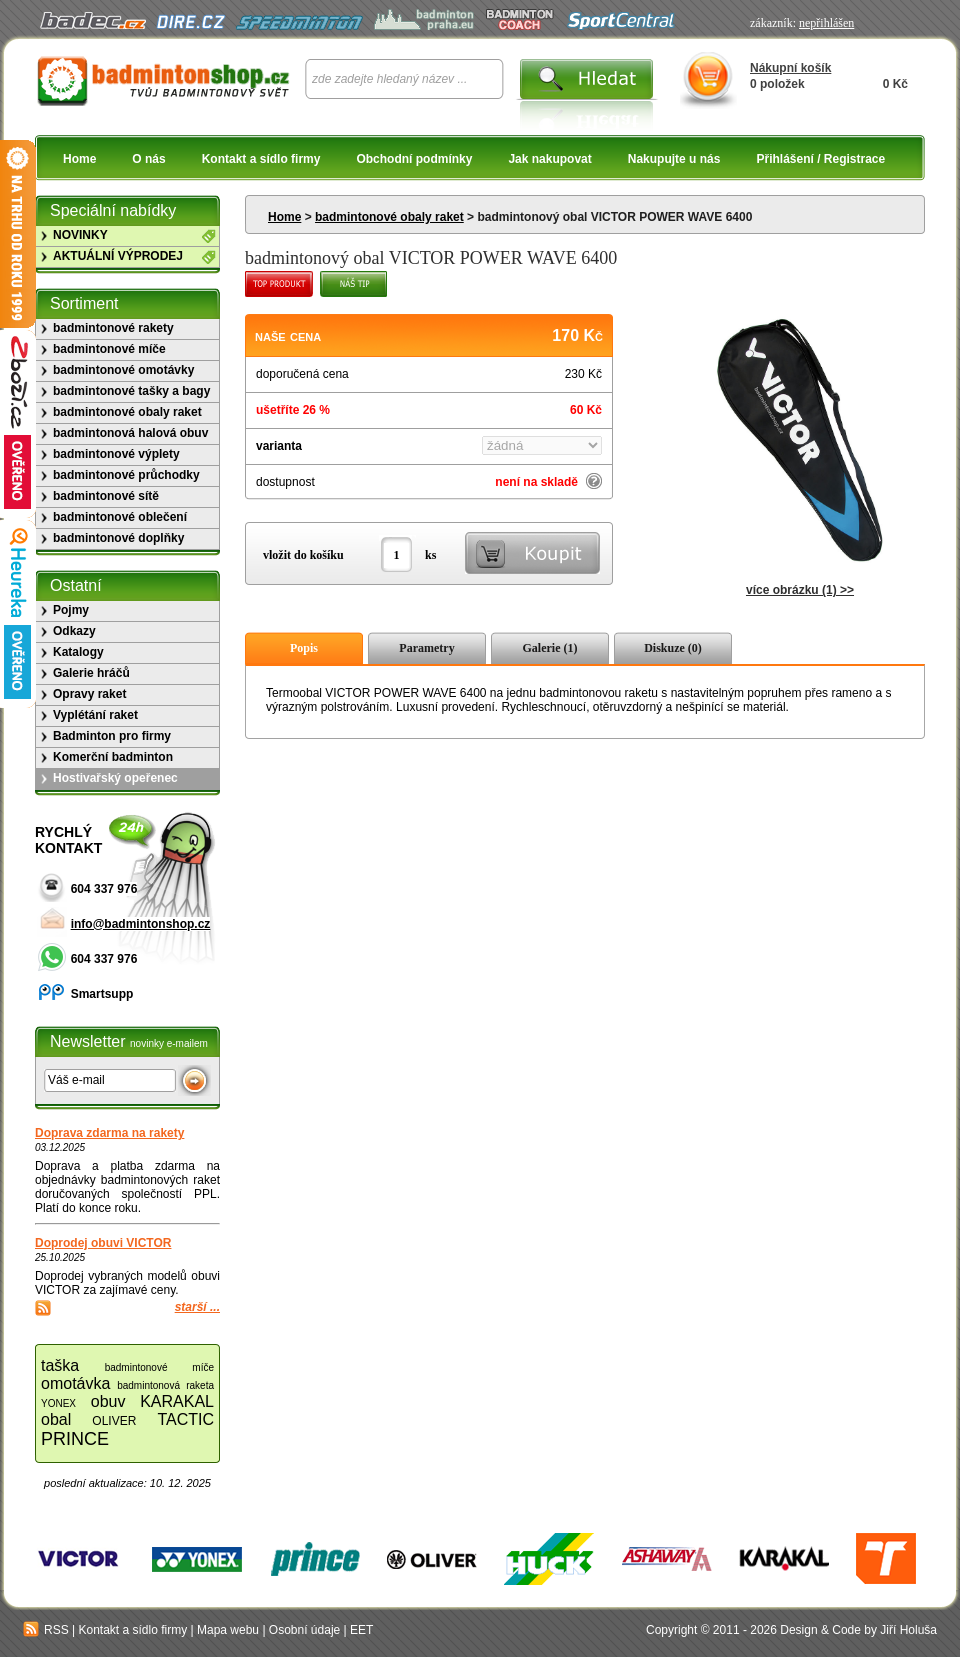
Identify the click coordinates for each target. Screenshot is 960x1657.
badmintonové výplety (116, 454)
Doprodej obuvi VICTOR (103, 1243)
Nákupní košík (790, 68)
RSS (46, 1630)
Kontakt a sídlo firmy (261, 159)
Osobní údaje (304, 1630)
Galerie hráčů (91, 673)
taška (60, 1365)
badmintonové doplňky (118, 538)
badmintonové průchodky (126, 475)
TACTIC (185, 1419)
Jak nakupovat (549, 159)
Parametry (426, 648)
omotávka (75, 1383)
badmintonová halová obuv (130, 433)
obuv (108, 1401)
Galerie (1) (550, 648)
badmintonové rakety (113, 328)
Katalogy (78, 652)
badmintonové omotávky (123, 370)
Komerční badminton (113, 757)
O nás (148, 159)
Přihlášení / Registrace (820, 159)
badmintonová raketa (165, 1385)
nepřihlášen (826, 23)
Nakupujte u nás (674, 159)
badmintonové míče (109, 349)
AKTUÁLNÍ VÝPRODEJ (118, 256)
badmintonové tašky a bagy (131, 391)
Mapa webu (228, 1630)
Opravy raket (89, 694)
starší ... (197, 1307)
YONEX (58, 1403)
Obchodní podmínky (414, 159)
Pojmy (71, 610)
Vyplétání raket (95, 715)
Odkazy (74, 631)
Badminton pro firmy (112, 736)
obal (56, 1419)
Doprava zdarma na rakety (109, 1133)
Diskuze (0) (673, 648)
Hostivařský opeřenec (115, 778)
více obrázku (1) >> (800, 590)
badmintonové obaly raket (389, 217)
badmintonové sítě (106, 496)
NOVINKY (80, 235)
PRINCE (75, 1439)
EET (361, 1630)
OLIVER (114, 1421)
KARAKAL (177, 1401)
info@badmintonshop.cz (141, 924)
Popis (304, 648)
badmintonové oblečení (120, 517)
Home (79, 159)
